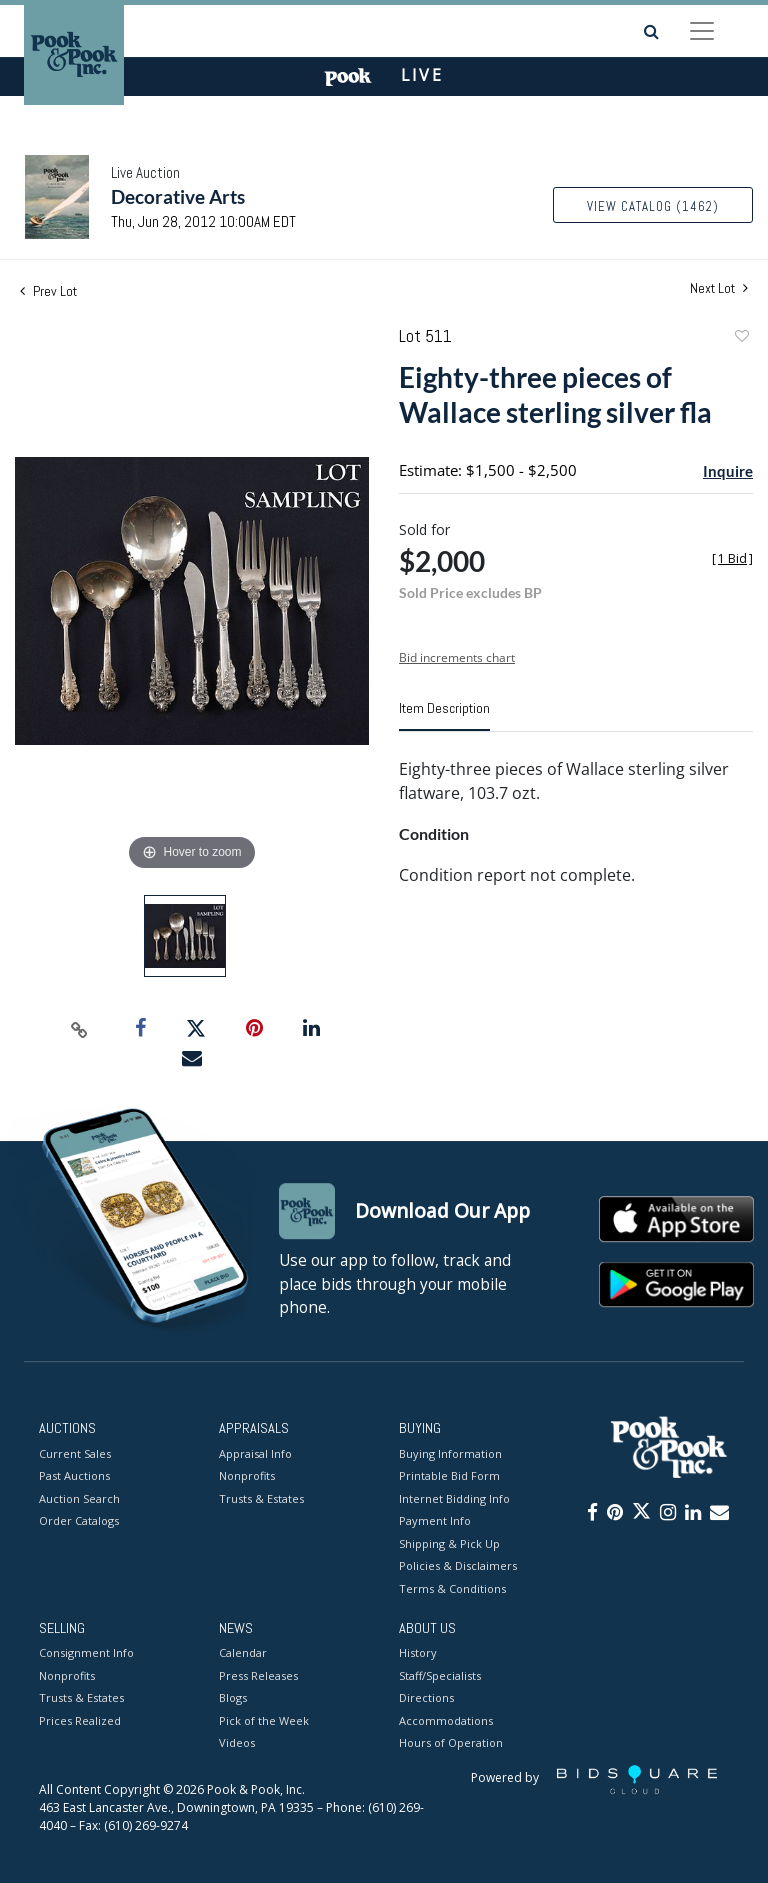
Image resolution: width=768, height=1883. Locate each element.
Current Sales (75, 1453)
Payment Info (435, 1520)
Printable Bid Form (449, 1475)
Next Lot (719, 288)
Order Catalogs (79, 1520)
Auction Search (79, 1498)
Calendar (243, 1653)
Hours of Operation (451, 1743)
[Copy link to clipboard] (80, 1029)
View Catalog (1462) (653, 206)
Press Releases (258, 1675)
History (418, 1653)
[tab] (444, 716)
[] (732, 558)
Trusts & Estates (261, 1498)
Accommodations (446, 1720)
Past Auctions (74, 1475)
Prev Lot (48, 291)
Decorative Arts (178, 196)
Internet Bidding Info (454, 1498)
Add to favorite (741, 338)
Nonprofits (247, 1475)
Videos (237, 1743)
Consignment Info (86, 1653)
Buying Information (450, 1453)
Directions (426, 1698)
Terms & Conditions (452, 1588)
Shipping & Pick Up (449, 1543)
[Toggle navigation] (702, 31)
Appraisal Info (255, 1453)
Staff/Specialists (440, 1675)
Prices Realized (80, 1720)
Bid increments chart (457, 657)
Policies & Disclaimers (458, 1565)
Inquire (728, 471)
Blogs (233, 1698)
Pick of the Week (264, 1720)
